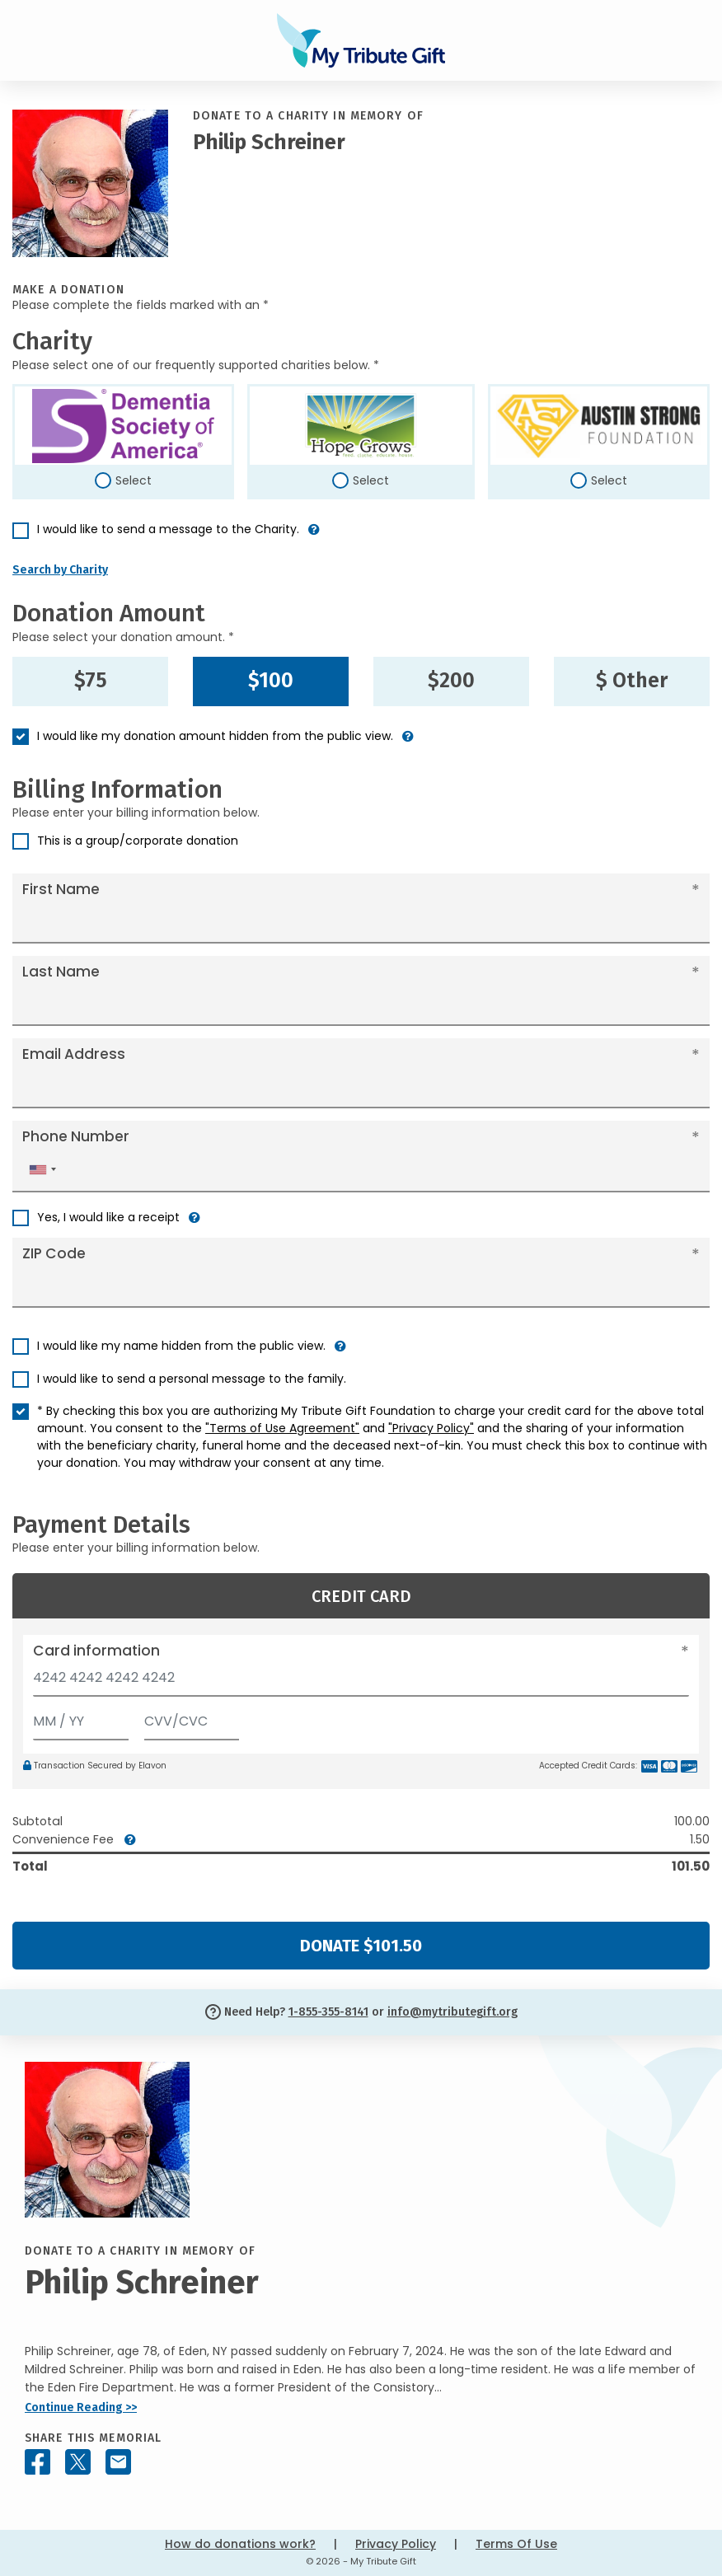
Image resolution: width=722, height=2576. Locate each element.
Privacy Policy (395, 2544)
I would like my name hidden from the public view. (181, 1345)
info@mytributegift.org (452, 2012)
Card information (96, 1650)
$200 (451, 680)
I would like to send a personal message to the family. (191, 1378)
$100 (270, 680)
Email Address (73, 1054)
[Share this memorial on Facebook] (37, 2461)
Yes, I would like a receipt (108, 1217)
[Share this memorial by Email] (118, 2461)
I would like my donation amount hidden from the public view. (215, 736)
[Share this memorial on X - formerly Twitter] (77, 2461)
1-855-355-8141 (328, 2012)
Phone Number (75, 1136)
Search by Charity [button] (60, 570)
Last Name (61, 971)
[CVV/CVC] (192, 1717)
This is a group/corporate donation (137, 840)
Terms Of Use (516, 2544)
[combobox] (42, 1169)
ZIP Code (54, 1253)
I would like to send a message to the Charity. (168, 529)
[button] (314, 536)
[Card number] (361, 1682)
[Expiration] (81, 1717)
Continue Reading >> (81, 2407)
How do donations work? (240, 2544)
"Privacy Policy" (431, 1428)
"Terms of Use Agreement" (282, 1428)
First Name (61, 889)
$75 (90, 680)
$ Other (632, 680)
